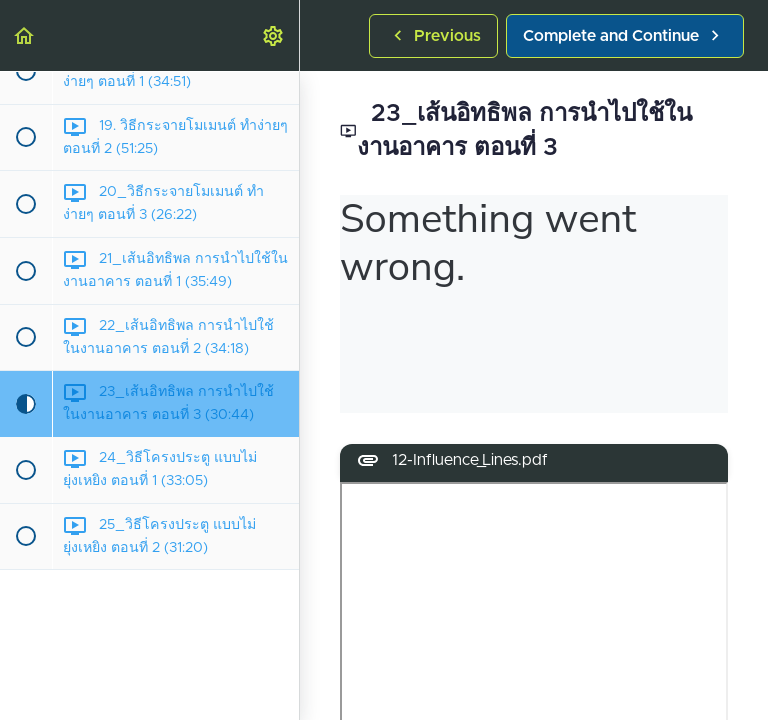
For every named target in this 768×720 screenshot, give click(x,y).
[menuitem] (274, 35)
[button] (25, 35)
